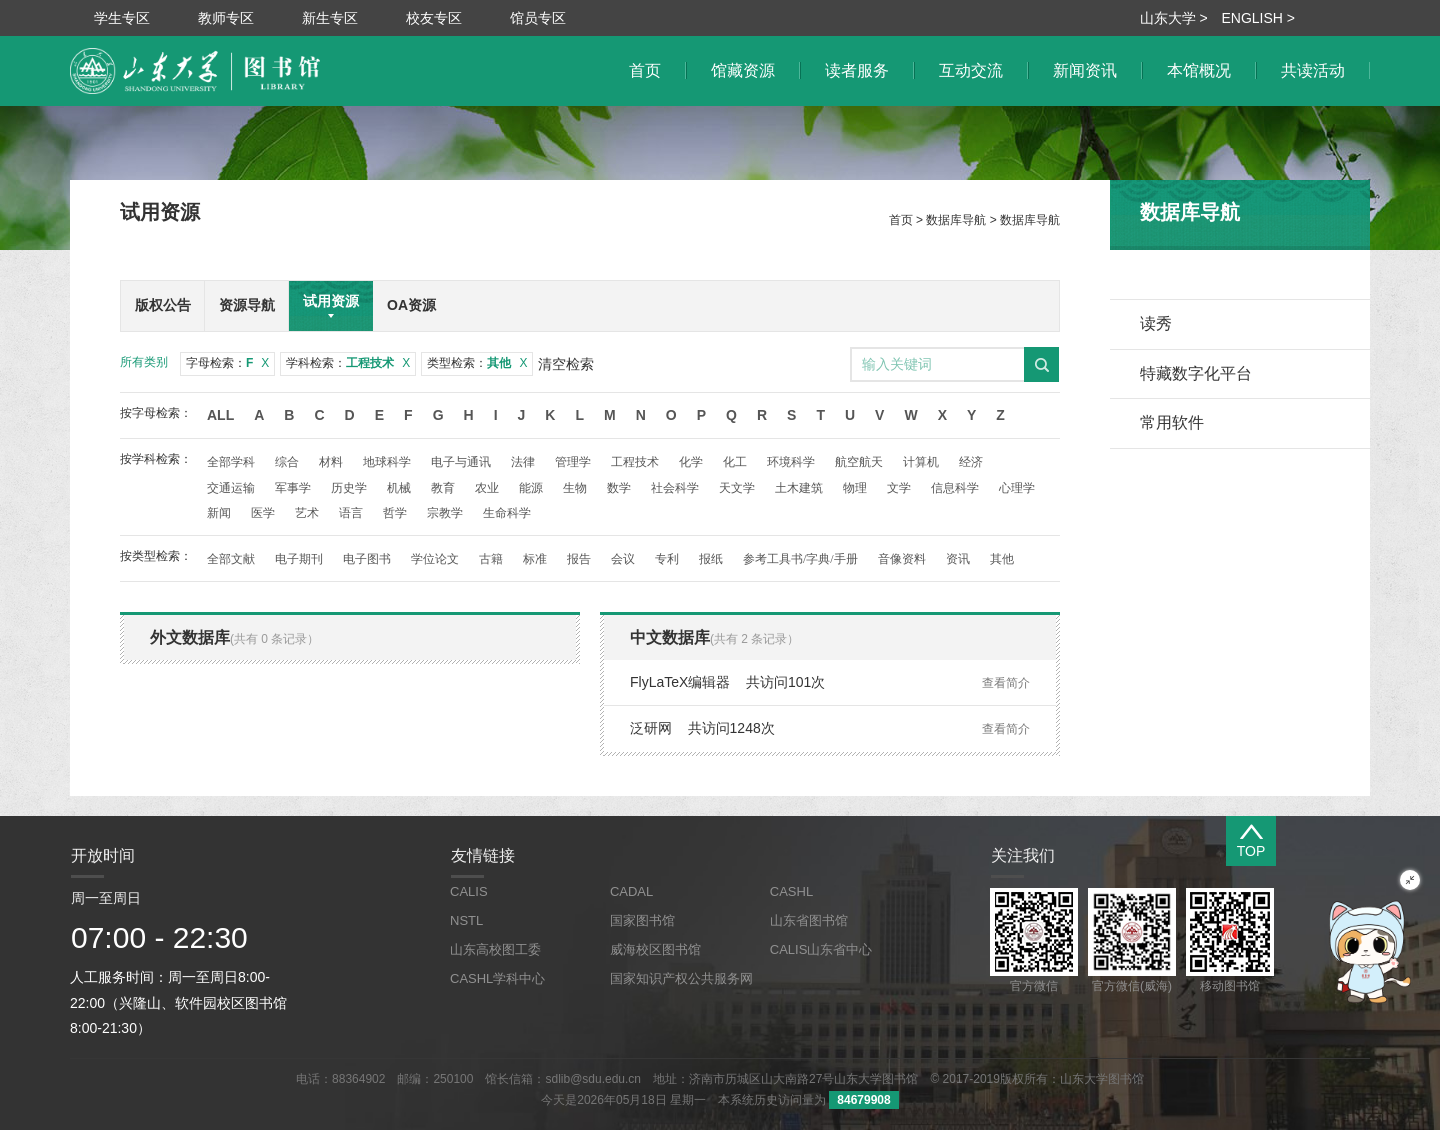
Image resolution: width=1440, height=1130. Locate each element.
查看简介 (1006, 683)
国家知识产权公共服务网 (681, 978)
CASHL (791, 891)
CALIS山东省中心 (821, 949)
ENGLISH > (1258, 18)
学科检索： (348, 363)
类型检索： (477, 363)
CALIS (469, 891)
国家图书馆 (642, 920)
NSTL (466, 920)
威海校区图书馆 (655, 949)
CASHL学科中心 (497, 978)
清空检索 (566, 364)
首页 (901, 220)
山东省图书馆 (809, 920)
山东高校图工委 (495, 949)
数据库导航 (956, 220)
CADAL (631, 891)
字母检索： (227, 363)
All (220, 415)
